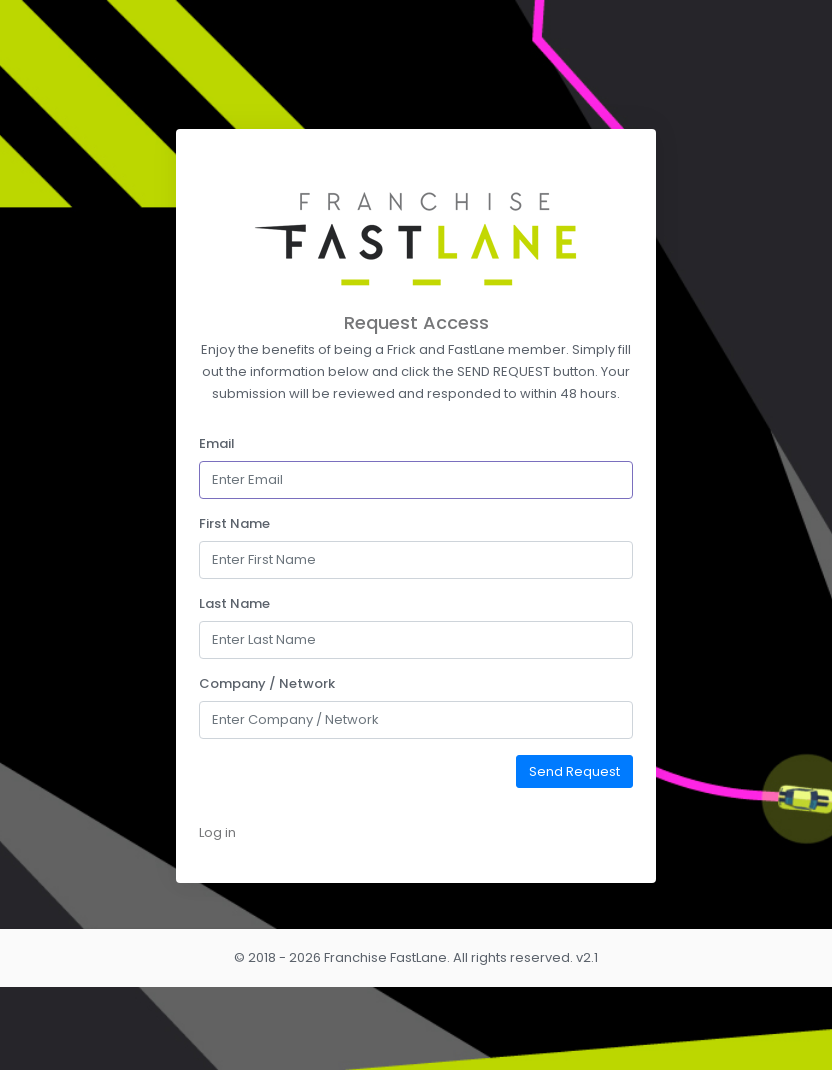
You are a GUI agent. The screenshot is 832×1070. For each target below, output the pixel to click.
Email (217, 444)
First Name (234, 524)
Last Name (234, 604)
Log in (217, 832)
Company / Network (267, 684)
